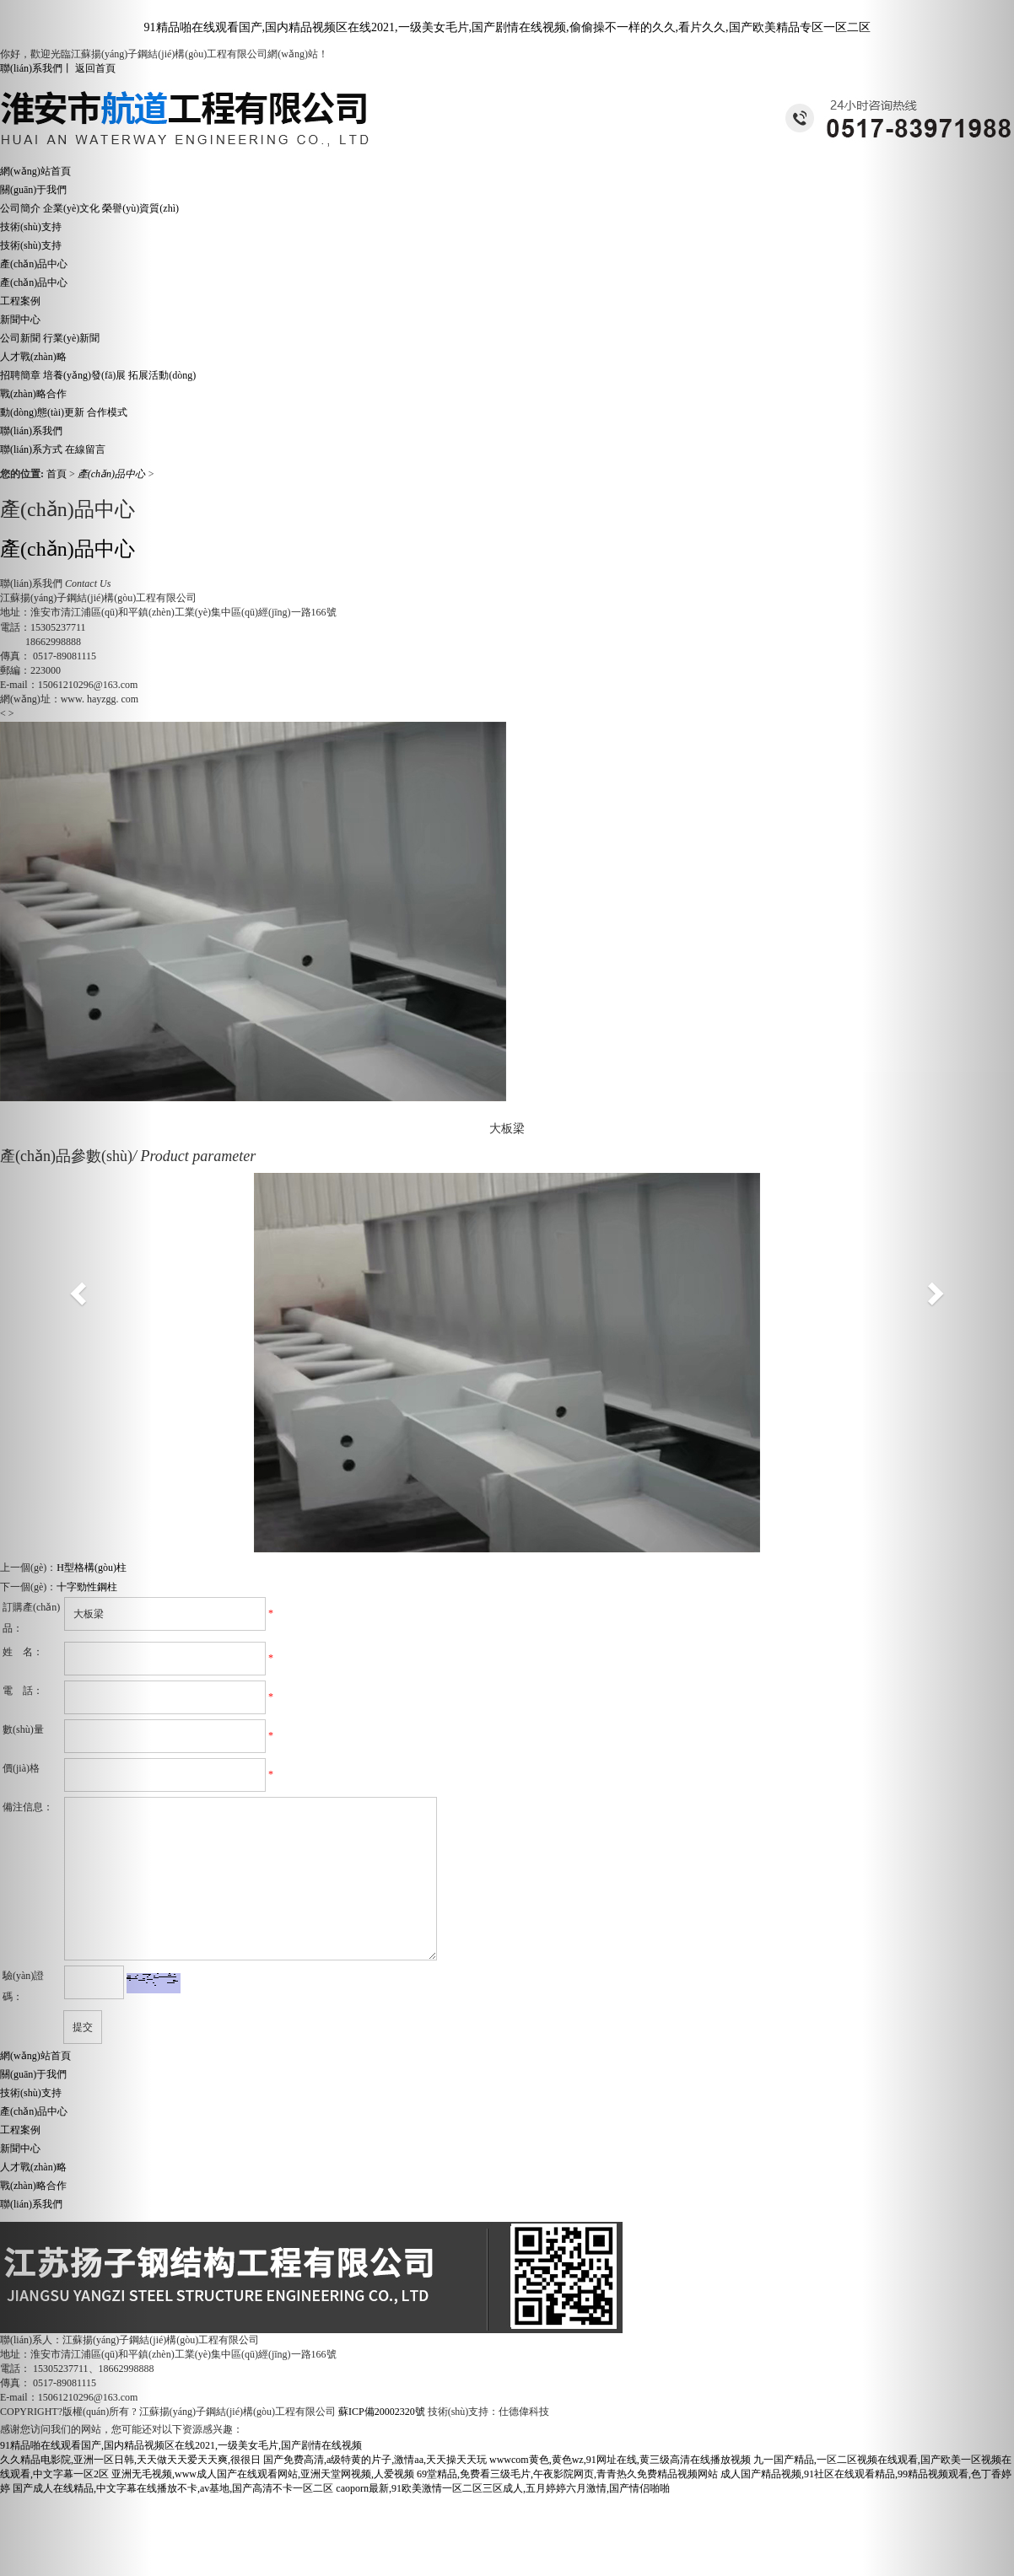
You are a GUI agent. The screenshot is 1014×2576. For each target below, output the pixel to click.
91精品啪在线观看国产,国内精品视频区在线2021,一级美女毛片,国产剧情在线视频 (181, 2445)
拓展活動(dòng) (162, 375)
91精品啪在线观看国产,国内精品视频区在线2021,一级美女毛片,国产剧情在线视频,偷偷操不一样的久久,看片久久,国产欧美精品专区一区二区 (507, 27)
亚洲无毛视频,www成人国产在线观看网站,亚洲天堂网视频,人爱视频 (262, 2474)
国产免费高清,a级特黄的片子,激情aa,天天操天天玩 (375, 2460)
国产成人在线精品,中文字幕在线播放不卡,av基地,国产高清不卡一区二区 (173, 2488)
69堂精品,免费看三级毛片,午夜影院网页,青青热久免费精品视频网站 (567, 2474)
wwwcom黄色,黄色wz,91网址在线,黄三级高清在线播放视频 (620, 2460)
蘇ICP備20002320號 (381, 2411)
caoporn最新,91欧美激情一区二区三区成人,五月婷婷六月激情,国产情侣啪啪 (503, 2488)
